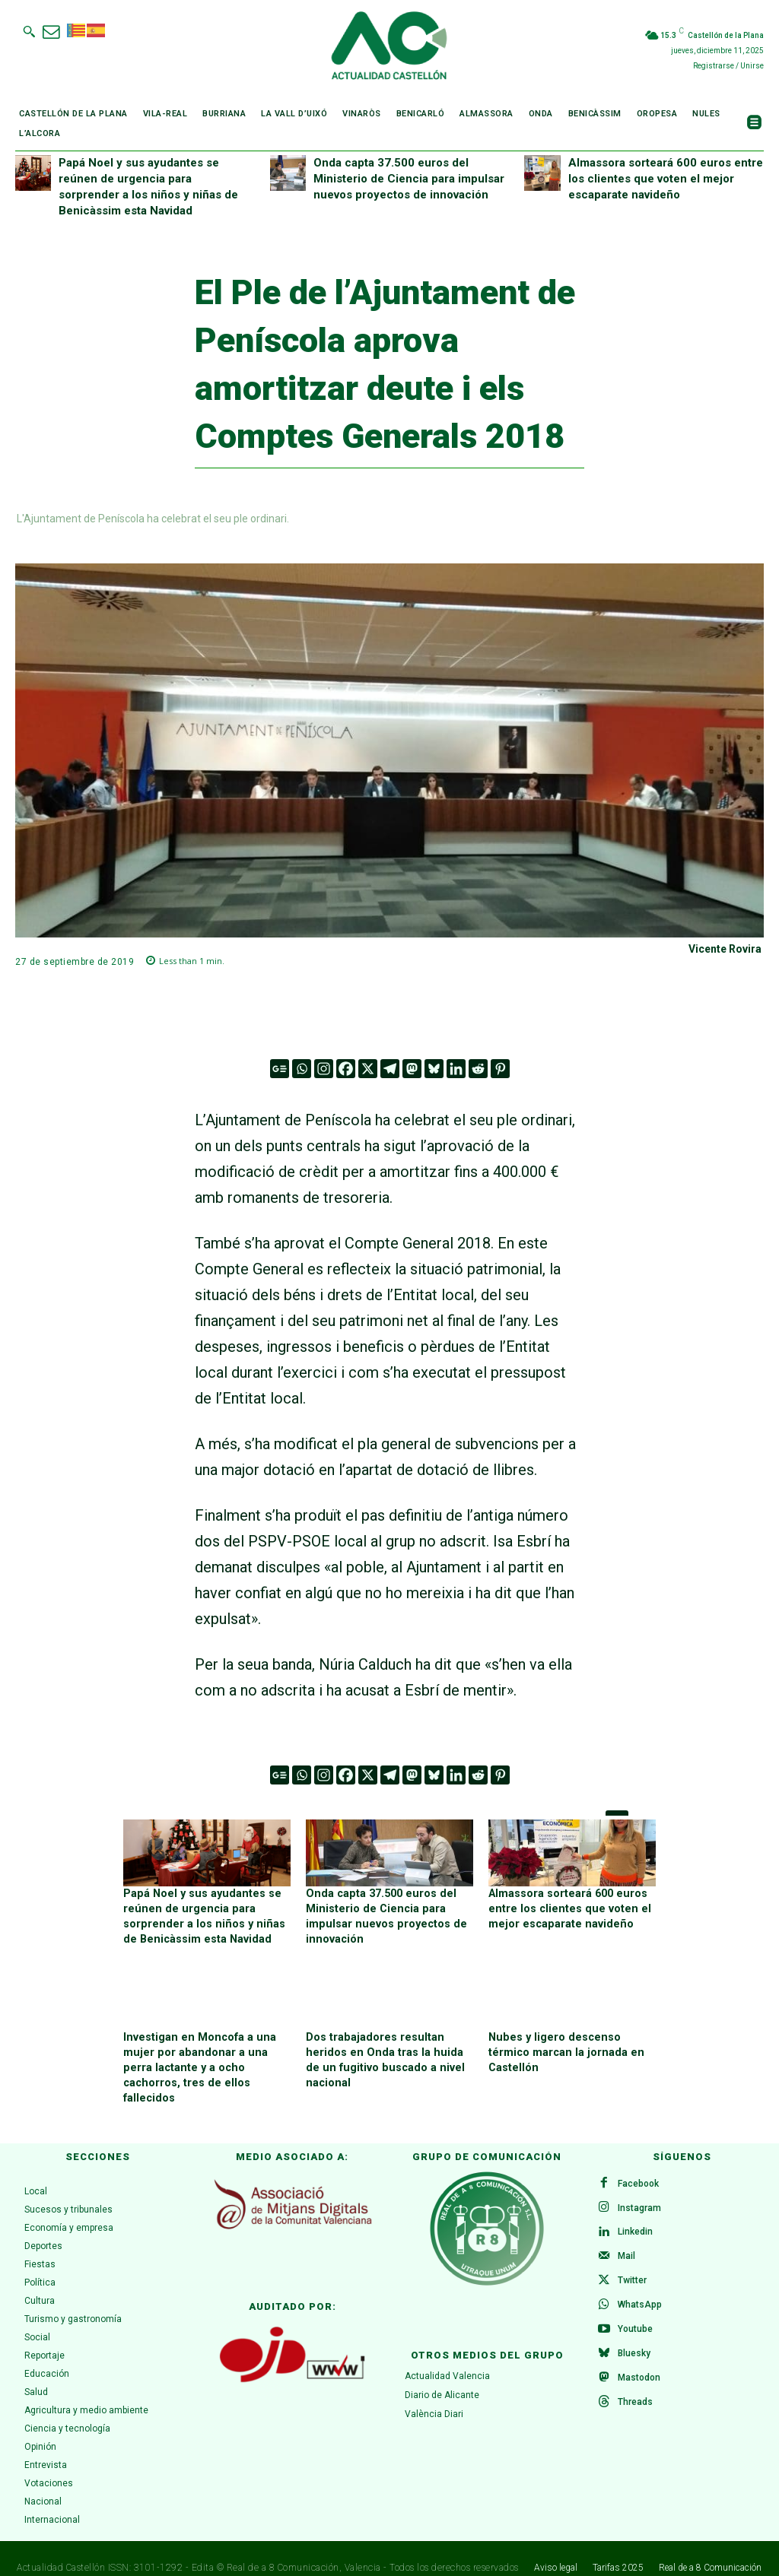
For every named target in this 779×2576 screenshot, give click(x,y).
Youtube (635, 2310)
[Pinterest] (500, 1068)
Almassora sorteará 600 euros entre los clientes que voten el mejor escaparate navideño (665, 178)
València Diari (434, 2395)
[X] (367, 1068)
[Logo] (389, 48)
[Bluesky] (434, 1068)
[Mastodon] (411, 1068)
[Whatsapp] (301, 1068)
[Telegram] (389, 1068)
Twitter (632, 2262)
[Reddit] (478, 1068)
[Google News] (279, 1068)
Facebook (638, 2164)
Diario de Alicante (442, 2376)
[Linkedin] (456, 1068)
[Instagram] (323, 1068)
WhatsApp (640, 2286)
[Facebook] (345, 1068)
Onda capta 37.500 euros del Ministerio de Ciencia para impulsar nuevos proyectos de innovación (408, 178)
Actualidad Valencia (447, 2357)
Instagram (639, 2189)
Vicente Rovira (725, 949)
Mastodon (639, 2359)
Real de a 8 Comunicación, (284, 2549)
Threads (635, 2383)
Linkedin (635, 2213)
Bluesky (634, 2335)
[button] (29, 31)
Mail (626, 2237)
